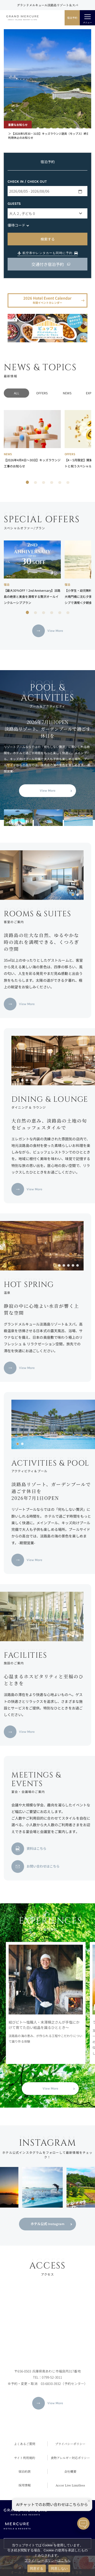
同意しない (59, 2568)
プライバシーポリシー (70, 2444)
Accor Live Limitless (70, 2485)
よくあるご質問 (24, 2444)
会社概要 (70, 2471)
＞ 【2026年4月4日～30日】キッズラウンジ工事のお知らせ (44, 133)
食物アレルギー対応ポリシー (70, 2457)
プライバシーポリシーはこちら (48, 2560)
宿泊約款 (24, 2471)
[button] (72, 894)
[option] (47, 80)
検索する (48, 239)
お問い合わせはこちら (43, 1866)
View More (55, 631)
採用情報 (24, 2485)
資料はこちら (36, 1849)
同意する (36, 2568)
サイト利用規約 (24, 2457)
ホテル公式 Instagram (47, 2224)
